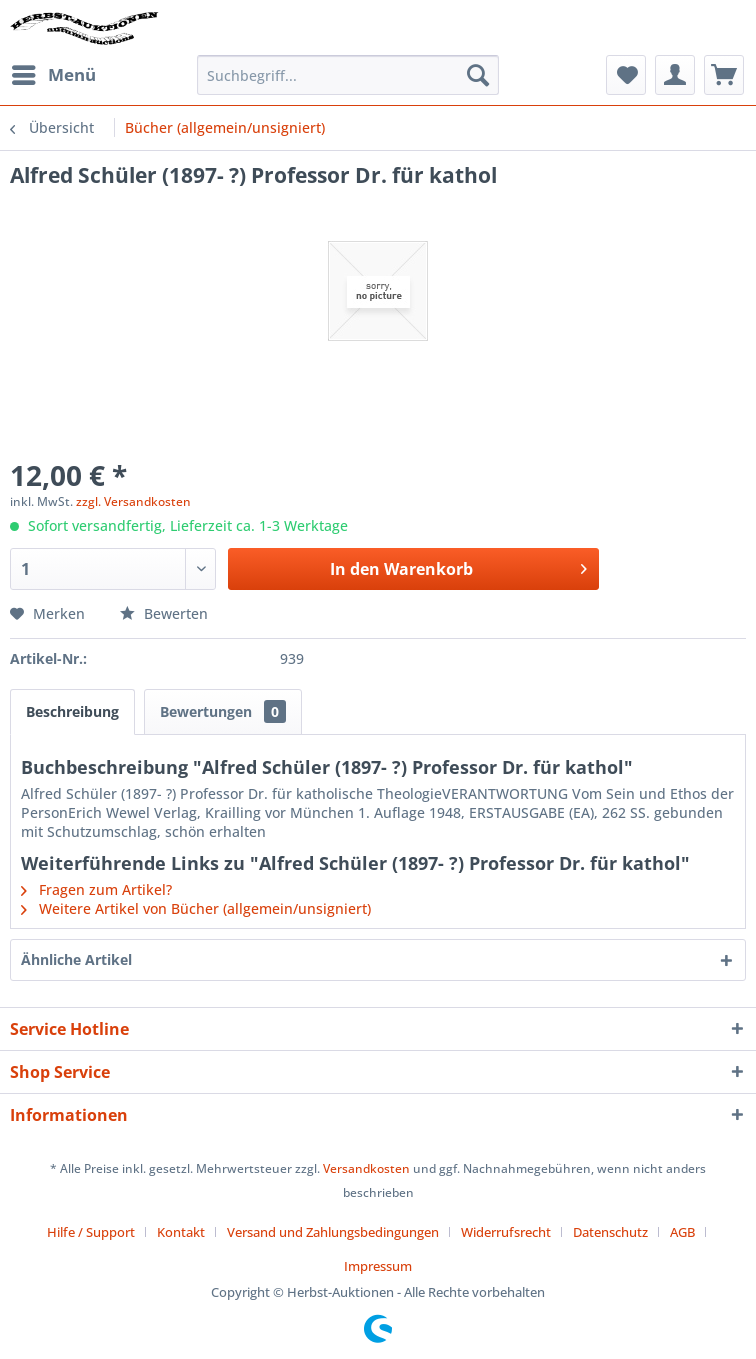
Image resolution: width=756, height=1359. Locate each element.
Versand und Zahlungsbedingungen (333, 1232)
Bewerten (164, 613)
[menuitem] (53, 75)
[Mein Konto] (675, 75)
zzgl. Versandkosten (133, 501)
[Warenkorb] (724, 75)
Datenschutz (610, 1232)
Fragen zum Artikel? (96, 889)
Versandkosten (366, 1168)
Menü (54, 72)
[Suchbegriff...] (348, 75)
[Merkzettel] (626, 75)
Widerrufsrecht (506, 1232)
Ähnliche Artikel (76, 959)
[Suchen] (478, 75)
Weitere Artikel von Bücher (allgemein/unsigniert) (196, 908)
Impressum (378, 1266)
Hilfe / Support (91, 1232)
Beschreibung (72, 711)
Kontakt (181, 1232)
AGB (682, 1232)
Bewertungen (223, 711)
